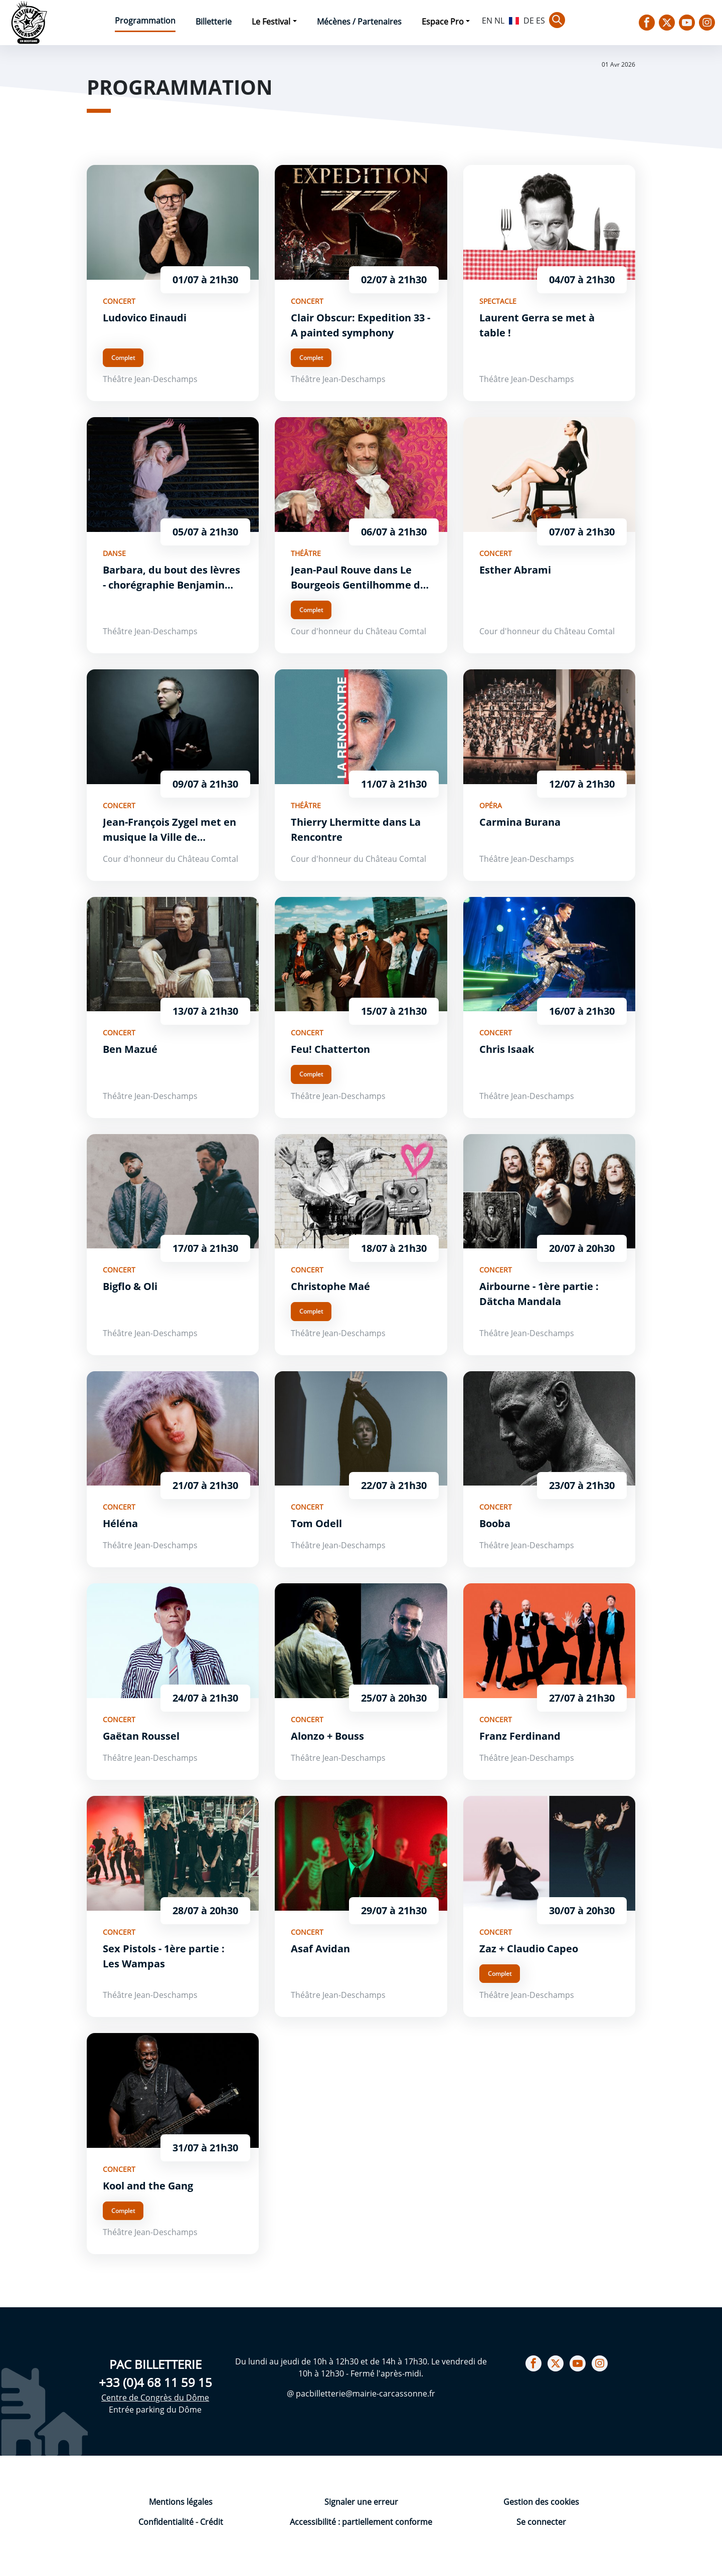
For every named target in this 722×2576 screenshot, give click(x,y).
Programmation (145, 20)
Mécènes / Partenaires (359, 21)
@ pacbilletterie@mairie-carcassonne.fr (361, 2393)
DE (528, 20)
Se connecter (541, 2521)
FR (513, 20)
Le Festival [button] (271, 21)
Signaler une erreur (361, 2501)
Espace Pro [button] (443, 21)
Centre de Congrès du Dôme (155, 2397)
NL (499, 20)
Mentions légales (181, 2501)
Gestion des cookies (541, 2501)
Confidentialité (167, 2521)
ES (540, 20)
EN (487, 20)
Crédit (211, 2521)
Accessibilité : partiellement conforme (361, 2521)
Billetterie (214, 21)
